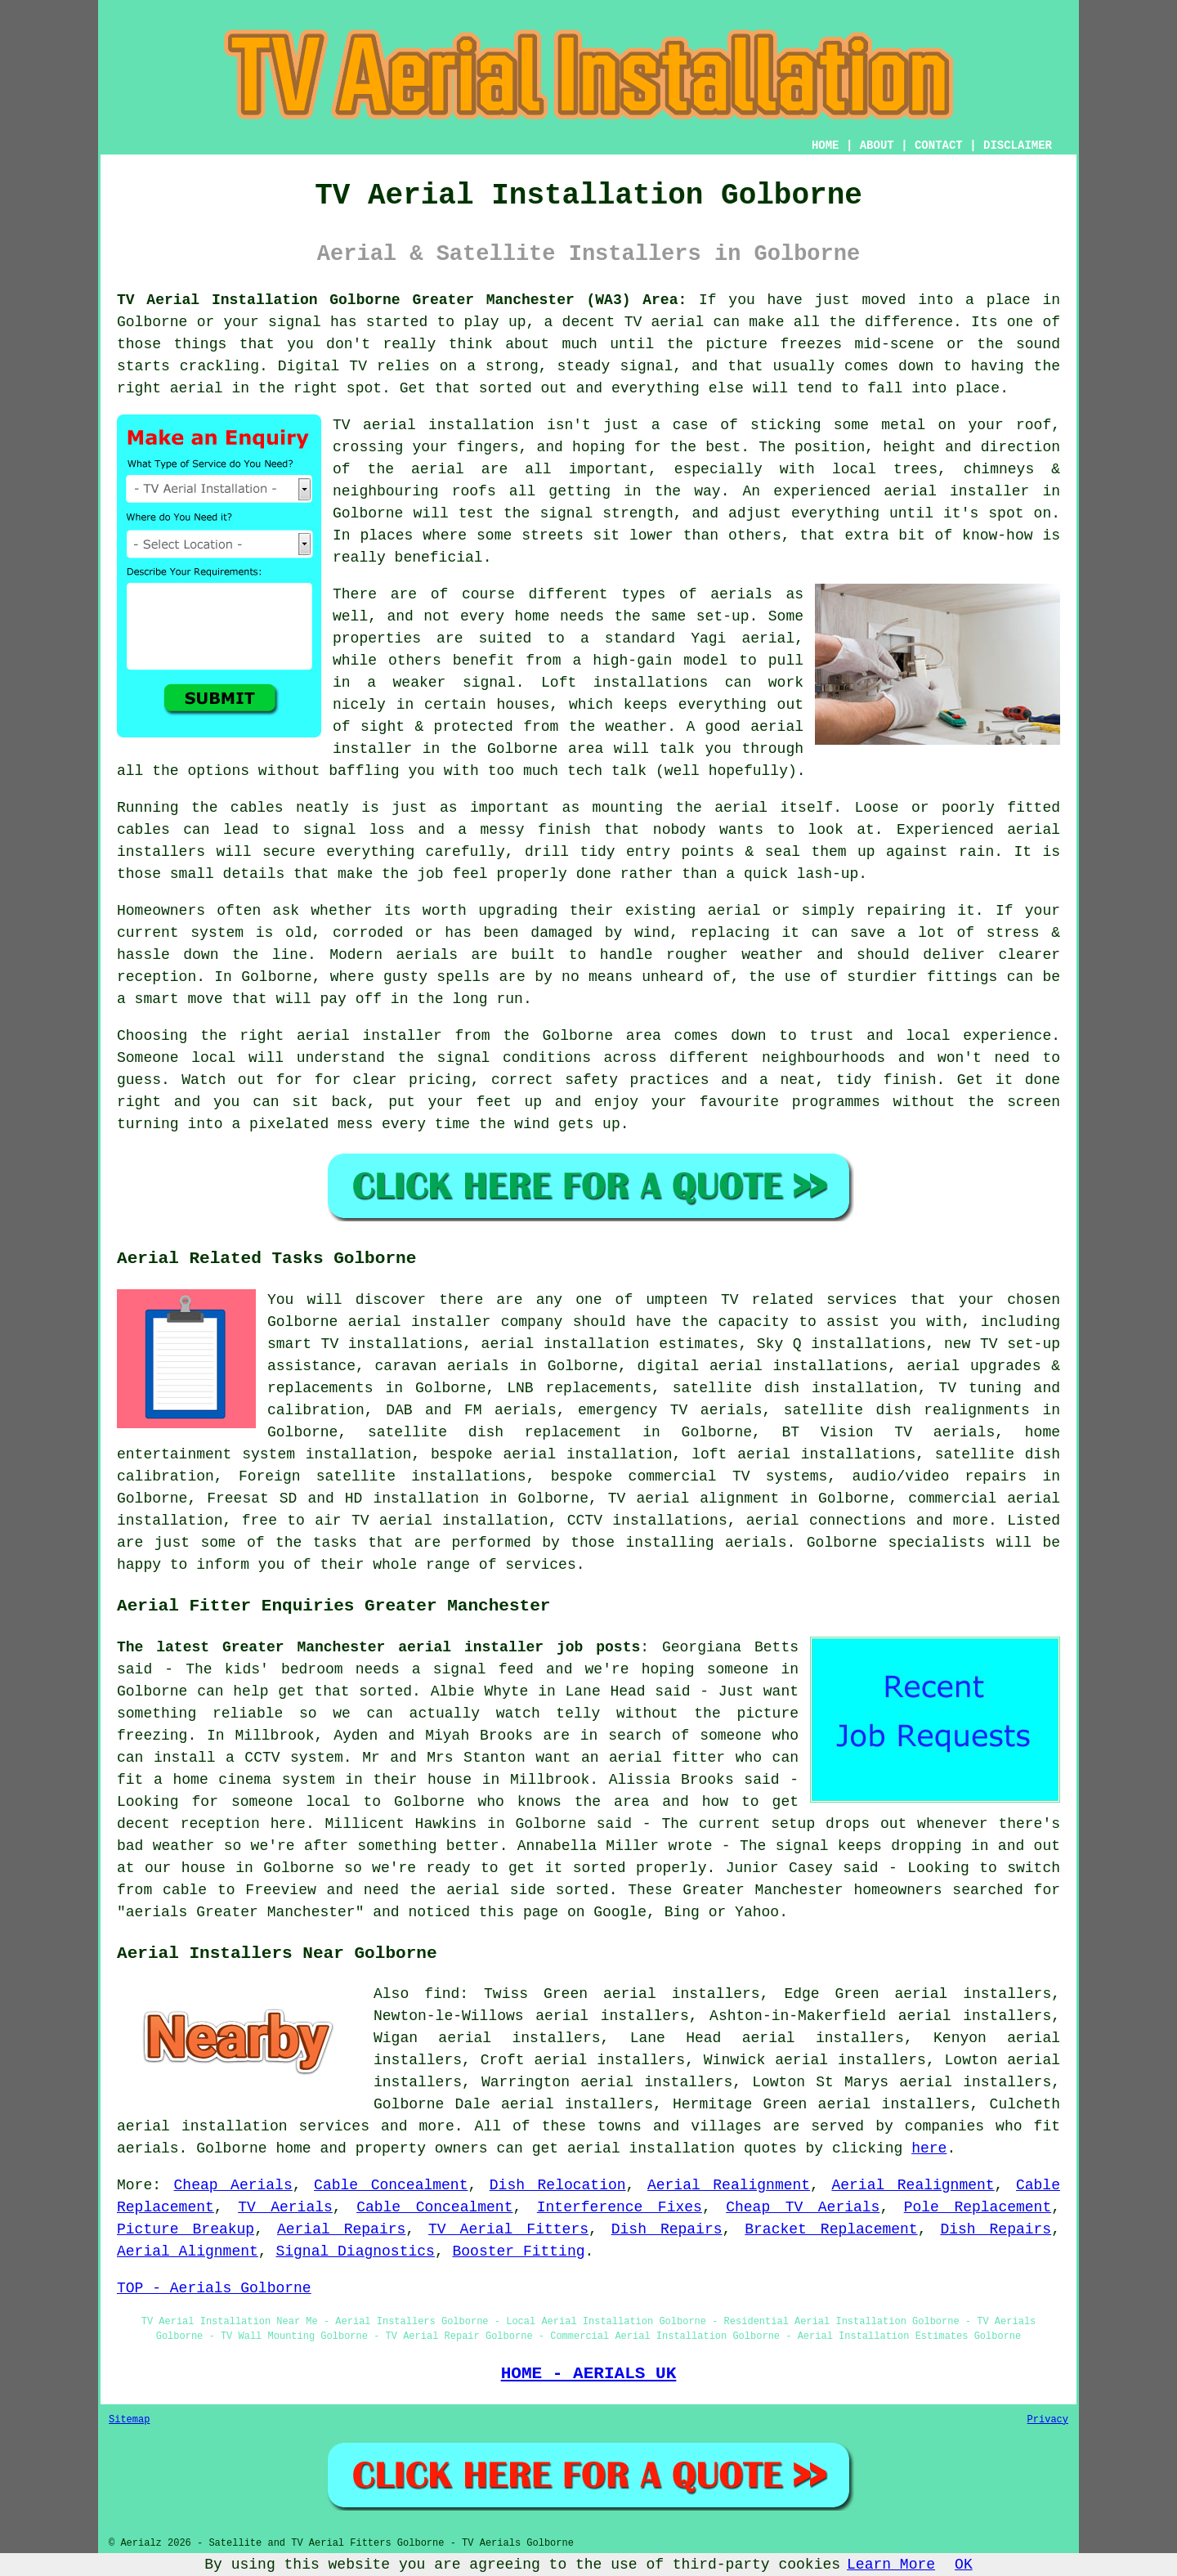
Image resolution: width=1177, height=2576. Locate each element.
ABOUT (877, 145)
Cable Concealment (391, 2185)
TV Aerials (285, 2207)
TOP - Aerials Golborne (214, 2288)
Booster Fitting (518, 2251)
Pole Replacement (978, 2207)
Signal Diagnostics (354, 2251)
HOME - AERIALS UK (589, 2373)
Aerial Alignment (187, 2251)
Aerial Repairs (341, 2229)
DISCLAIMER (1017, 145)
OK (964, 2564)
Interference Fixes (619, 2207)
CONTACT (939, 145)
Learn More (891, 2564)
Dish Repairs (667, 2229)
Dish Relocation (558, 2185)
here (929, 2148)
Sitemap (129, 2420)
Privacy (1047, 2420)
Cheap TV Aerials (802, 2207)
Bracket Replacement (831, 2229)
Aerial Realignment (728, 2185)
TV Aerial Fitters (508, 2229)
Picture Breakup (185, 2229)
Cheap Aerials (233, 2185)
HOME (825, 145)
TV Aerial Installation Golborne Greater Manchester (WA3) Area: (402, 300)
